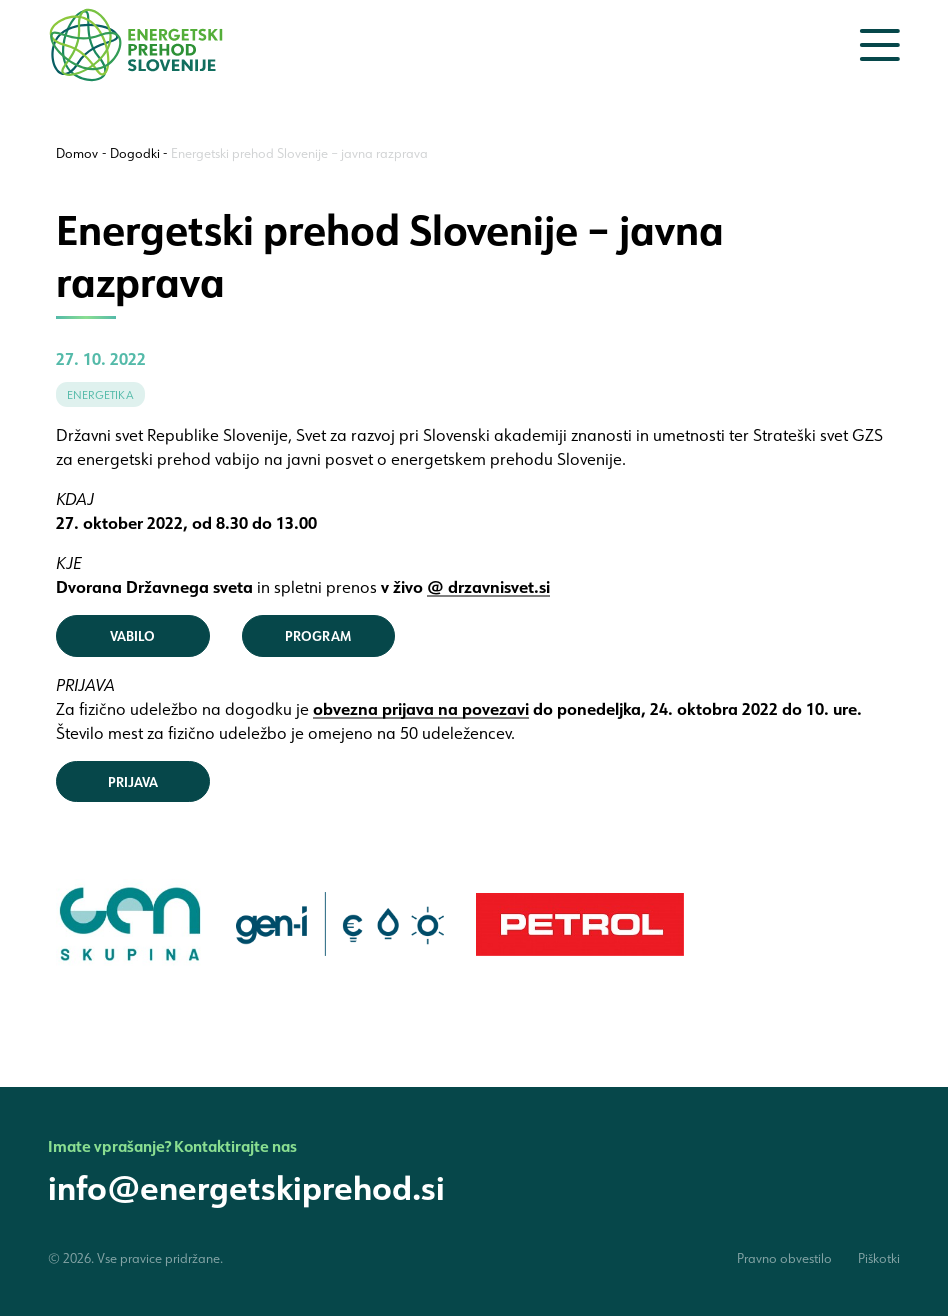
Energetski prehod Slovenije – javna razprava (299, 153)
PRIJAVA (133, 781)
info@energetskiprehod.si (246, 1187)
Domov (77, 153)
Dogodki (135, 153)
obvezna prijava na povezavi (421, 708)
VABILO (132, 635)
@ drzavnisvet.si (488, 586)
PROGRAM (318, 635)
